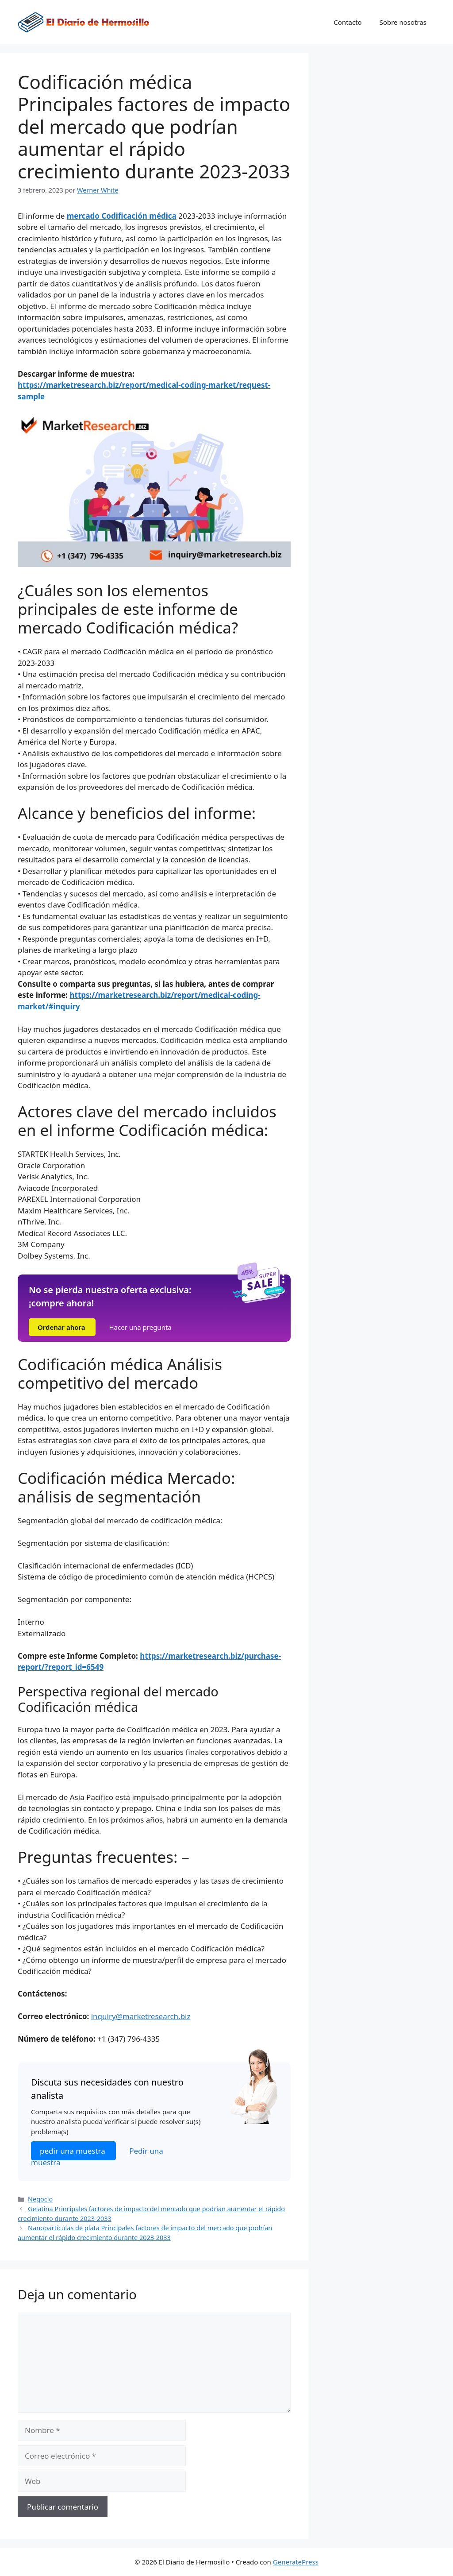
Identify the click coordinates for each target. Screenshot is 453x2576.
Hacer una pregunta (140, 1327)
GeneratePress (296, 2561)
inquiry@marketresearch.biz (141, 2016)
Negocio (40, 2199)
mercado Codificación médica (122, 216)
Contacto (347, 22)
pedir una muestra (73, 2151)
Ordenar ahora (62, 1327)
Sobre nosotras (403, 22)
